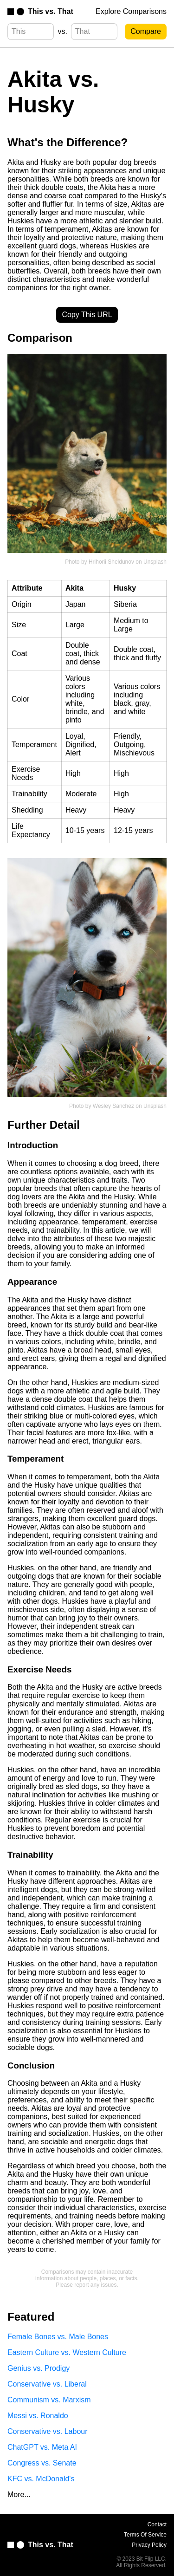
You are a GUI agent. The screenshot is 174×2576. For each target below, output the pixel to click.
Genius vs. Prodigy (38, 2368)
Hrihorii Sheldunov (111, 562)
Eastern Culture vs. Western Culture (66, 2352)
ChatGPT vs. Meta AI (42, 2447)
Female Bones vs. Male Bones (57, 2337)
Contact (157, 2524)
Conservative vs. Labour (47, 2431)
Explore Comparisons (131, 11)
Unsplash (155, 562)
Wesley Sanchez (113, 1106)
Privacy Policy (149, 2545)
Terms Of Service (145, 2534)
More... (19, 2494)
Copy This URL (87, 315)
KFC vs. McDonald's (40, 2479)
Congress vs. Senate (42, 2463)
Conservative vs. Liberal (47, 2384)
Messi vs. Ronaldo (37, 2416)
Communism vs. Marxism (49, 2400)
